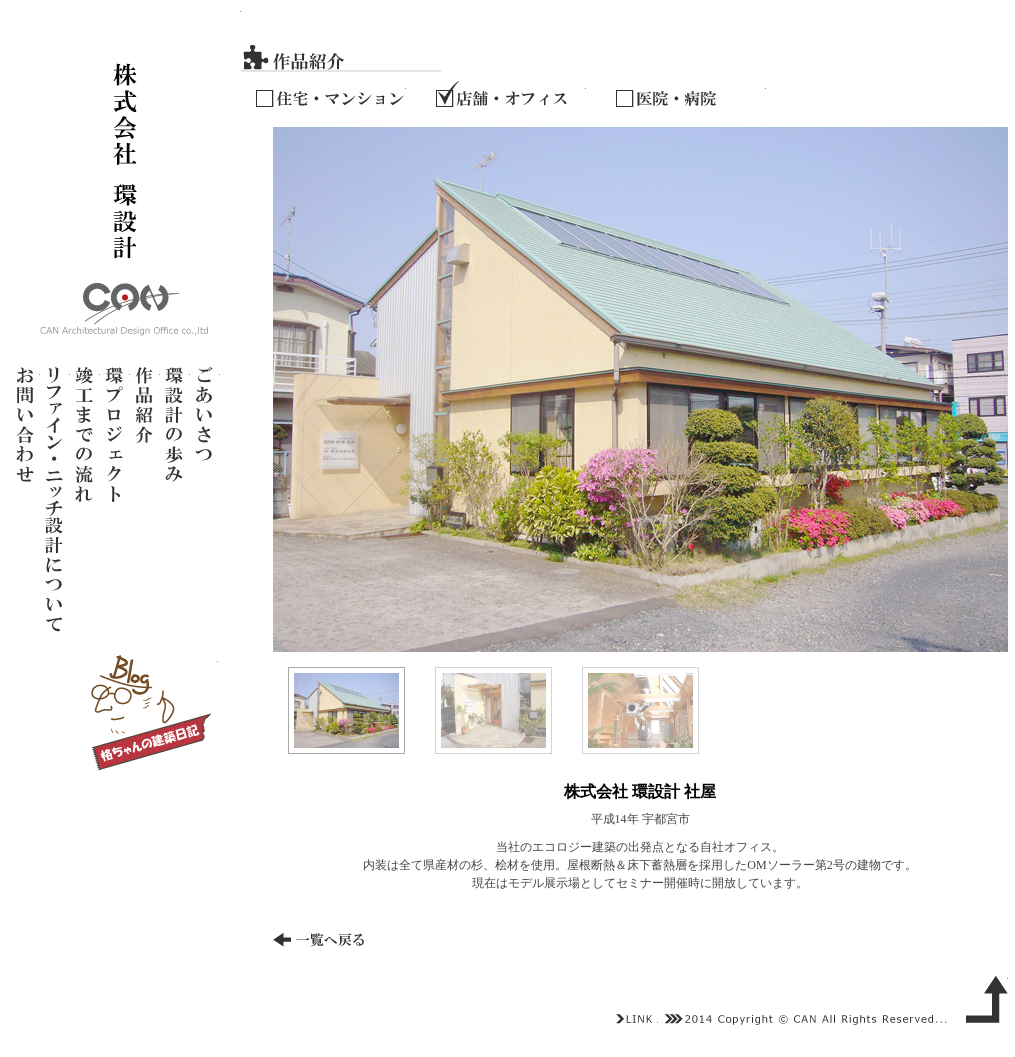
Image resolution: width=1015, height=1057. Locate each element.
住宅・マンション (331, 92)
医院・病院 (691, 92)
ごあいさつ (205, 499)
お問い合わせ (25, 499)
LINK (635, 1019)
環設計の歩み (175, 499)
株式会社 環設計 (124, 174)
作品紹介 (145, 499)
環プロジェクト (115, 499)
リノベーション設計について (55, 499)
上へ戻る (983, 997)
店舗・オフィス (511, 92)
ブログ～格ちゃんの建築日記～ (150, 712)
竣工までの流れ (85, 499)
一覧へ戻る (330, 943)
